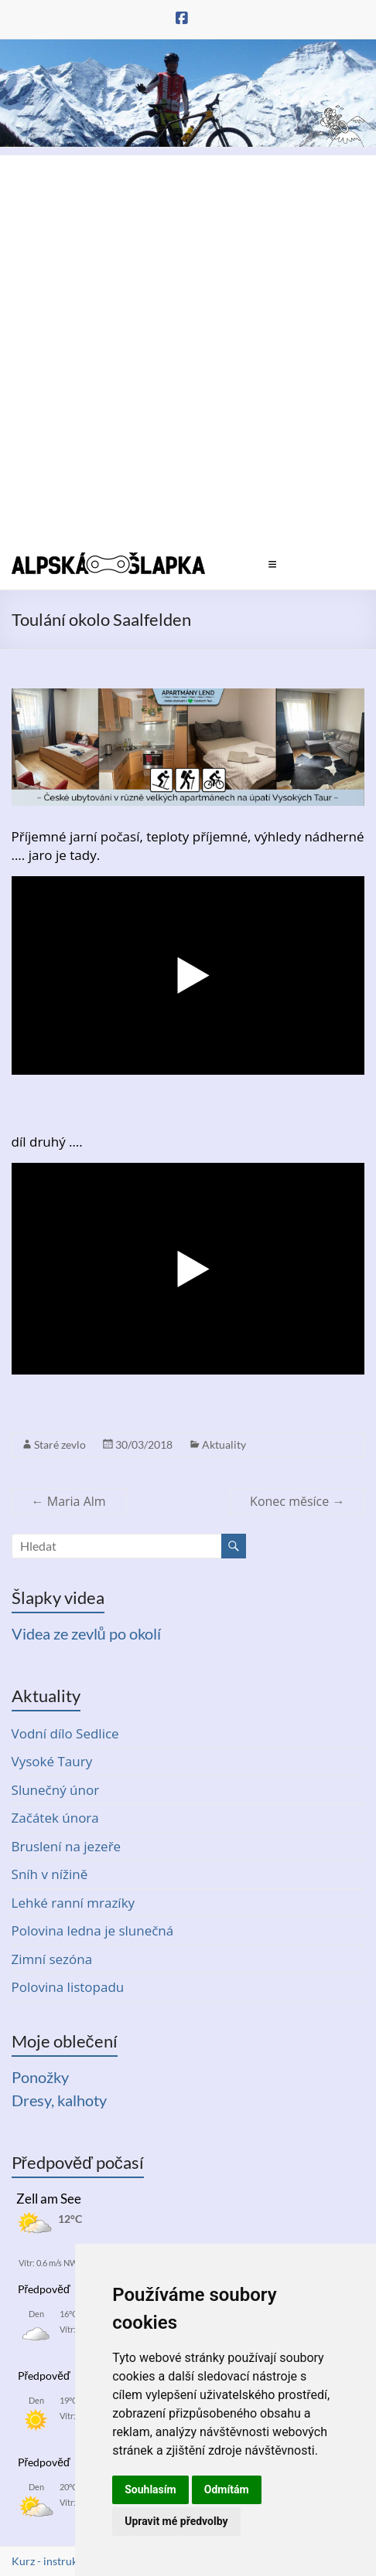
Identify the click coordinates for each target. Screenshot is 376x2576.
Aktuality (224, 1444)
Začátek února (55, 1818)
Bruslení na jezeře (66, 1846)
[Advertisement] (188, 343)
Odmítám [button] (226, 2489)
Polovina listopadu (68, 1987)
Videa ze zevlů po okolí (86, 1633)
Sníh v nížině (50, 1874)
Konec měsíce (297, 1501)
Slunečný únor (56, 1790)
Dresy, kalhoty (59, 2100)
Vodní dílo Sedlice (65, 1733)
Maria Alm (69, 1501)
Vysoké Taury (52, 1761)
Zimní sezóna (52, 1959)
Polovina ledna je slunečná (93, 1930)
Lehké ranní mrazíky (73, 1903)
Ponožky (40, 2077)
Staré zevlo (60, 1444)
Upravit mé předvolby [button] (176, 2521)
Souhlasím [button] (150, 2489)
